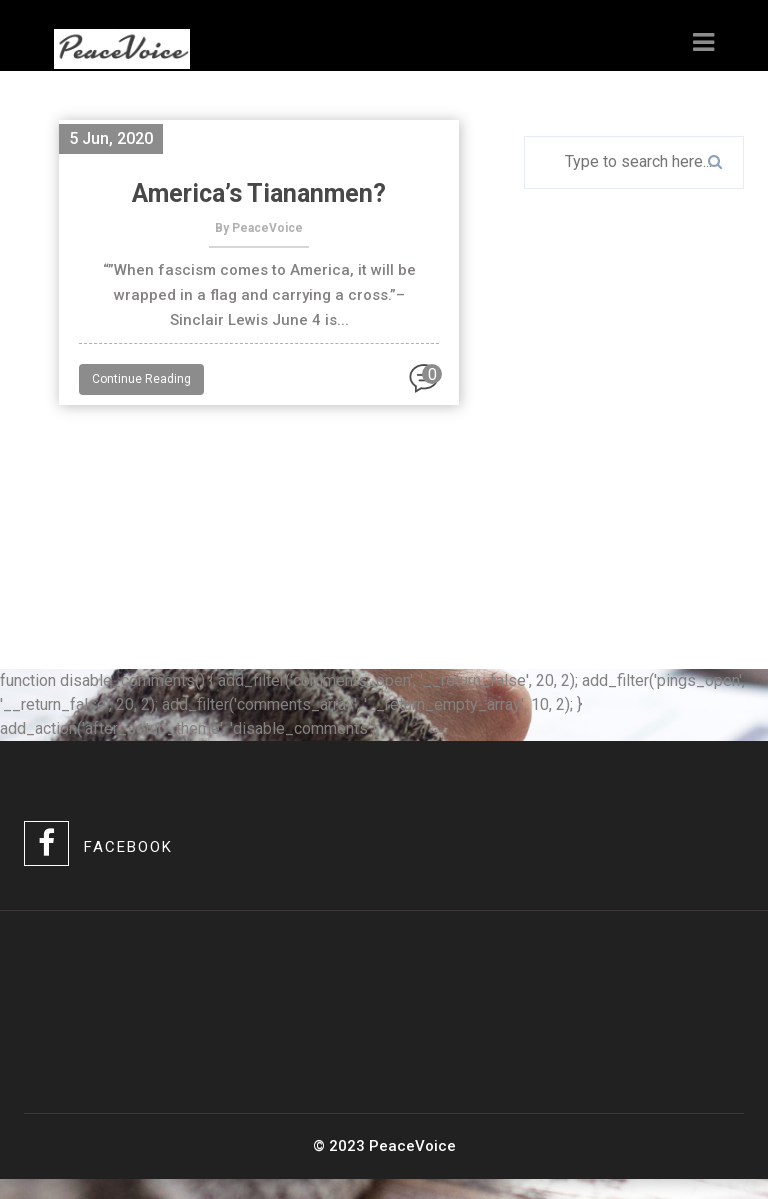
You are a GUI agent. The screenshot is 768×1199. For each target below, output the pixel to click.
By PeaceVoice (259, 228)
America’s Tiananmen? (259, 193)
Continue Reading (141, 379)
